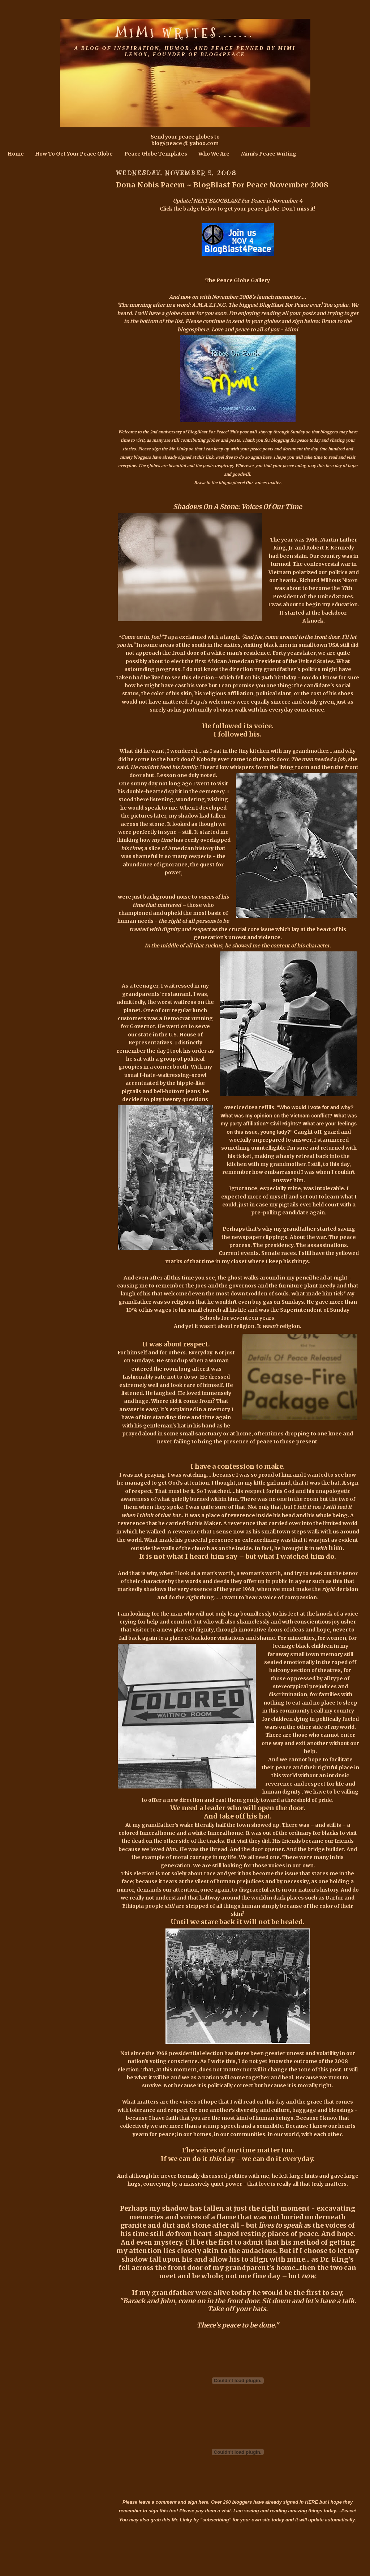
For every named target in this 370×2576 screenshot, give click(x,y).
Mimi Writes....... (185, 33)
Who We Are (213, 153)
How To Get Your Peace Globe (74, 153)
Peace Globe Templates (155, 153)
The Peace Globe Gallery (237, 280)
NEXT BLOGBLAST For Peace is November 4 (247, 201)
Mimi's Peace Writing (268, 153)
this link (205, 457)
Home (16, 153)
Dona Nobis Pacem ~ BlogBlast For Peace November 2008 (222, 185)
